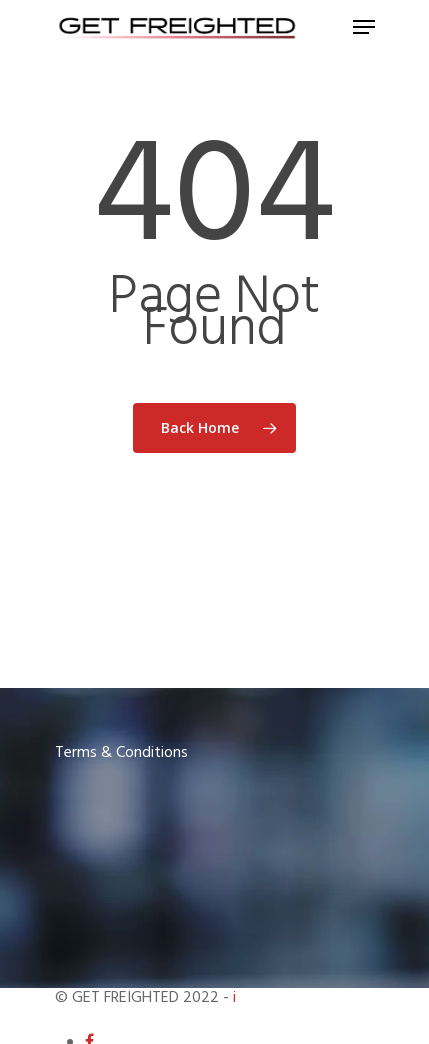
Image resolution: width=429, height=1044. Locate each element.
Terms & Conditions (121, 753)
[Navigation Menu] (364, 27)
